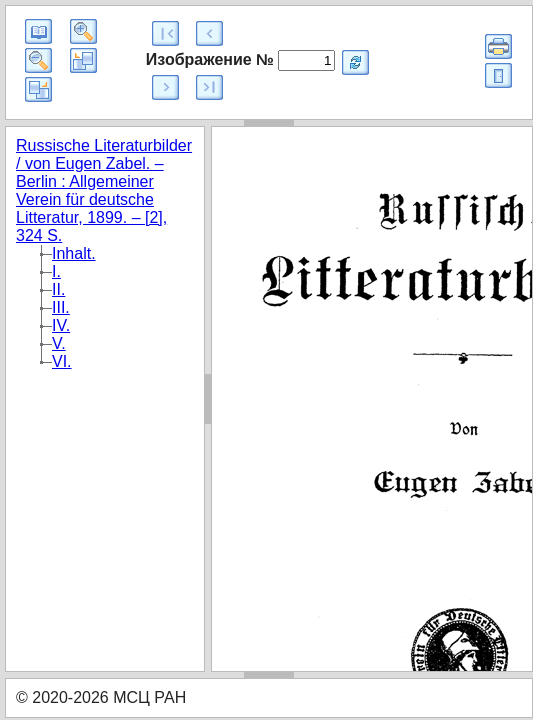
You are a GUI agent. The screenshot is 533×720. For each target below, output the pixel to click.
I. (56, 271)
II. (58, 289)
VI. (62, 361)
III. (61, 307)
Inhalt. (74, 253)
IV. (61, 325)
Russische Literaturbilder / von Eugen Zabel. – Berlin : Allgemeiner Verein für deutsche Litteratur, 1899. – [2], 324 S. (104, 190)
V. (59, 343)
